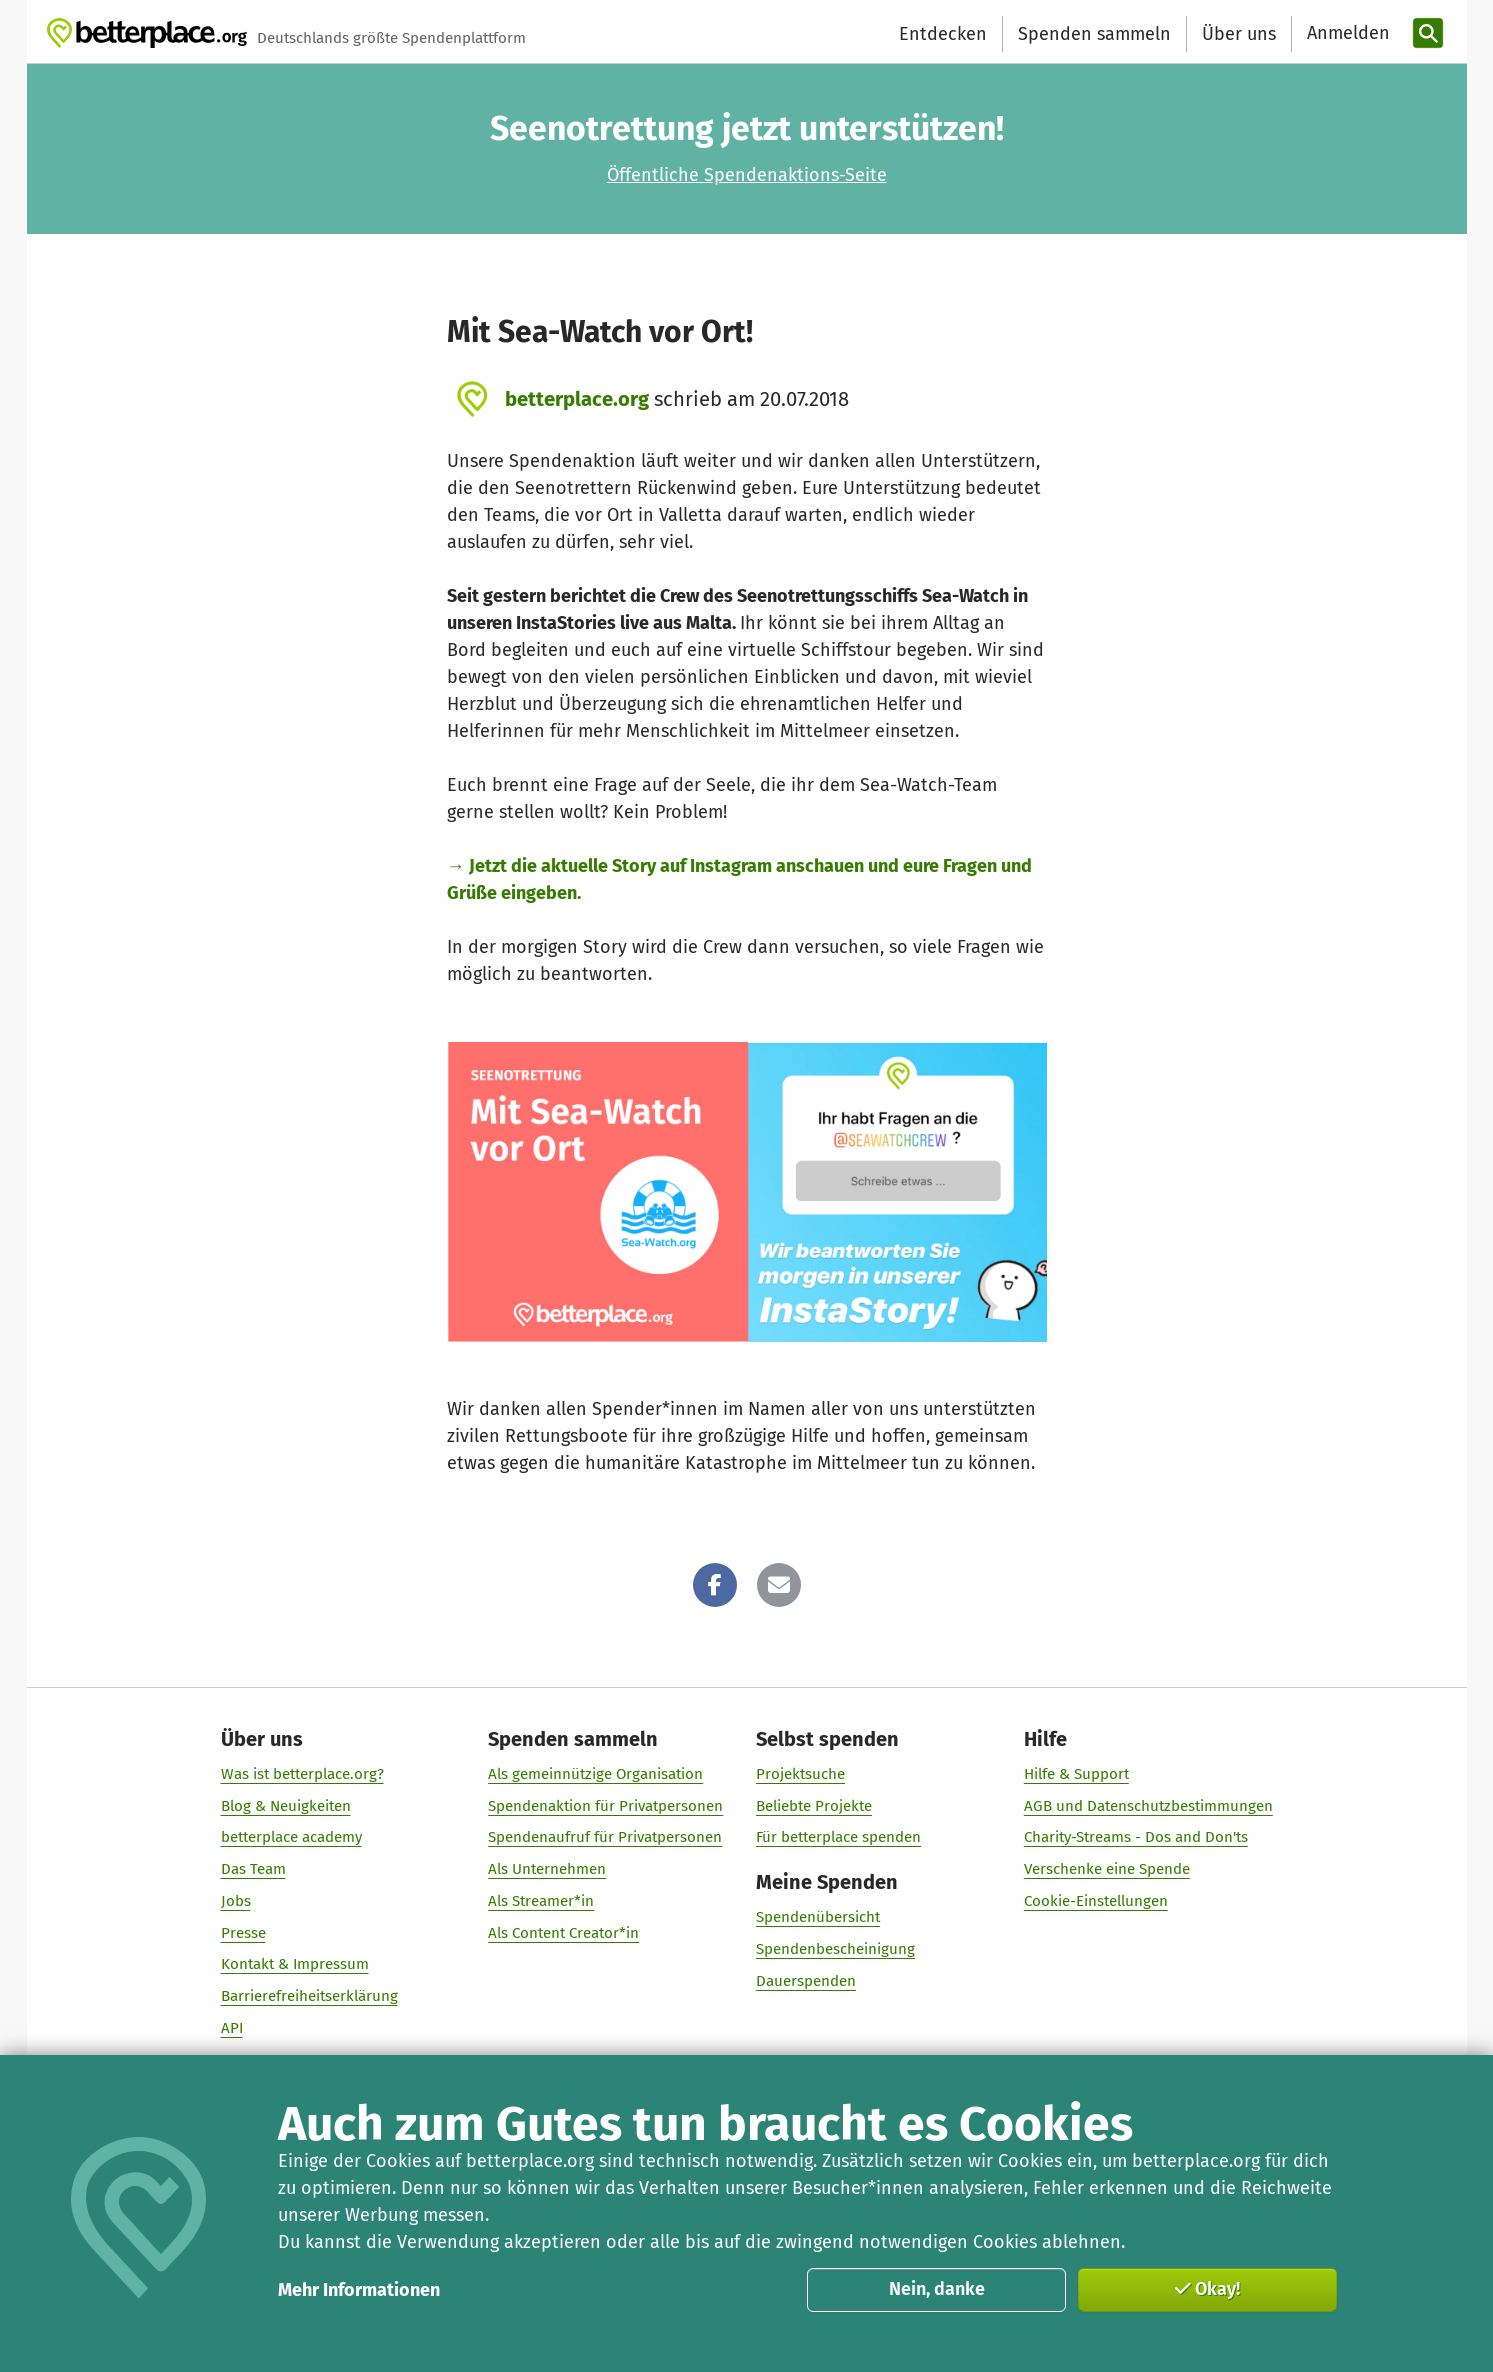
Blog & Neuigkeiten (285, 1806)
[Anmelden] (1346, 33)
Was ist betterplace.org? (301, 1774)
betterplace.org (577, 399)
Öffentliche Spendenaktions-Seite (747, 175)
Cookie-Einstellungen (1095, 1901)
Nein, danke (937, 2289)
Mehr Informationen (359, 2290)
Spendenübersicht (818, 1917)
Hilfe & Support (1075, 1774)
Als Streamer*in (541, 1901)
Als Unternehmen (547, 1869)
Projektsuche (800, 1774)
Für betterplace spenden (838, 1837)
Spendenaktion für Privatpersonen (605, 1806)
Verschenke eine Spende (1106, 1869)
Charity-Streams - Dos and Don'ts (1135, 1837)
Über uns (1239, 34)
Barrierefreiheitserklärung (308, 1996)
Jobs (235, 1901)
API (231, 2028)
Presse (242, 1933)
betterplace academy (290, 1837)
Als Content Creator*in (563, 1933)
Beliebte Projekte (814, 1806)
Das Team (252, 1869)
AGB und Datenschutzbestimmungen (1147, 1806)
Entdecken (943, 34)
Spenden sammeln (1094, 34)
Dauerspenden (806, 1981)
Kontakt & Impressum (294, 1964)
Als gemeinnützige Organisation (595, 1774)
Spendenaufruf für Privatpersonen (605, 1837)
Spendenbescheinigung (835, 1949)
